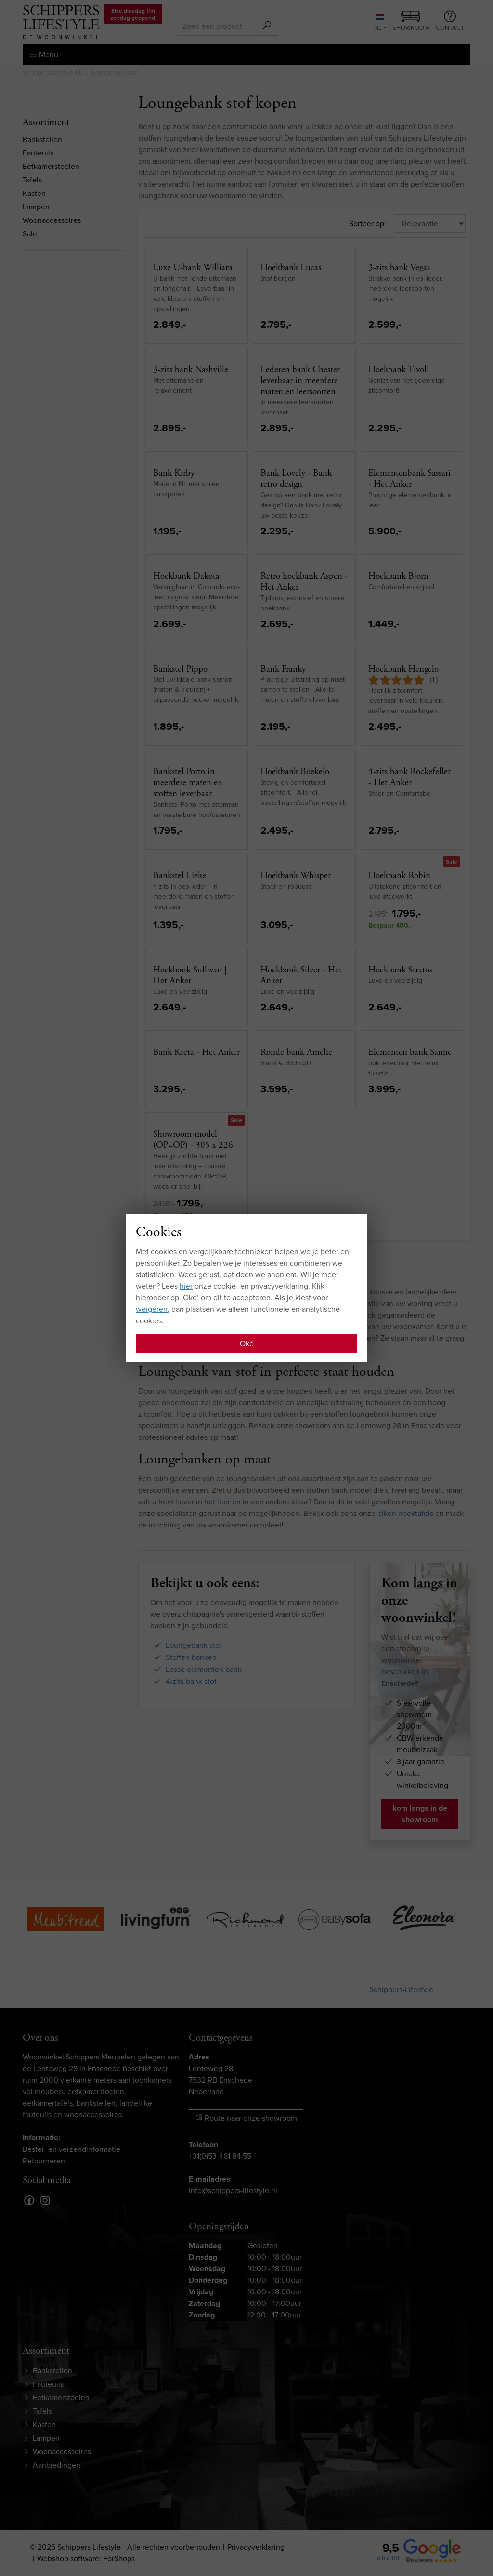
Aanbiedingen (56, 2465)
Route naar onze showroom (246, 2117)
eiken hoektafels (405, 1513)
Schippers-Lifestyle (401, 1989)
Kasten (34, 193)
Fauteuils (38, 152)
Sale (30, 233)
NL (379, 23)
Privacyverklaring (256, 2546)
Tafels (32, 179)
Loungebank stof (194, 1645)
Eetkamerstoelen (51, 166)
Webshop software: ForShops (86, 2558)
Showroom (410, 22)
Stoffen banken (191, 1657)
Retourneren (44, 2160)
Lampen (36, 206)
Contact (450, 21)
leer (223, 1501)
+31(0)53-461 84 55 (220, 2156)
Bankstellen (42, 139)
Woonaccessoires (52, 220)
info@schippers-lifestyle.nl (233, 2190)
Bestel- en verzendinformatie (71, 2149)
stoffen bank (174, 1291)
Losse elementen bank (204, 1669)
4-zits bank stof (191, 1681)
